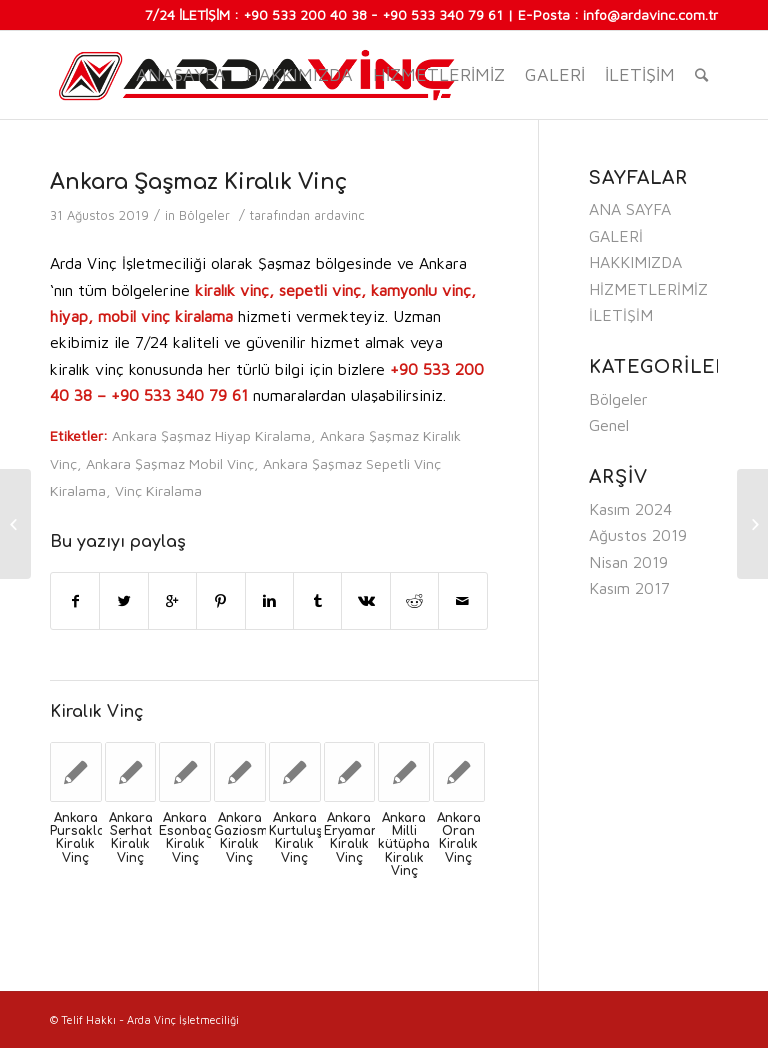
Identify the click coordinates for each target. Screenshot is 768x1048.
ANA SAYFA (630, 209)
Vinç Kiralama (158, 490)
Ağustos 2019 (638, 535)
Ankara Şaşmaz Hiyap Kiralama (211, 435)
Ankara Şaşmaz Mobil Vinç (170, 463)
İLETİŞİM (640, 74)
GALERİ (555, 74)
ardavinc (339, 215)
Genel (609, 425)
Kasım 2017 (629, 588)
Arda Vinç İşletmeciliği (183, 1019)
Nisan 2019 (628, 562)
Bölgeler (204, 215)
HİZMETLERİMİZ (439, 74)
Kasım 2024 (630, 509)
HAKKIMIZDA (299, 74)
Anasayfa (181, 74)
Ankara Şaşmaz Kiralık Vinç (198, 182)
